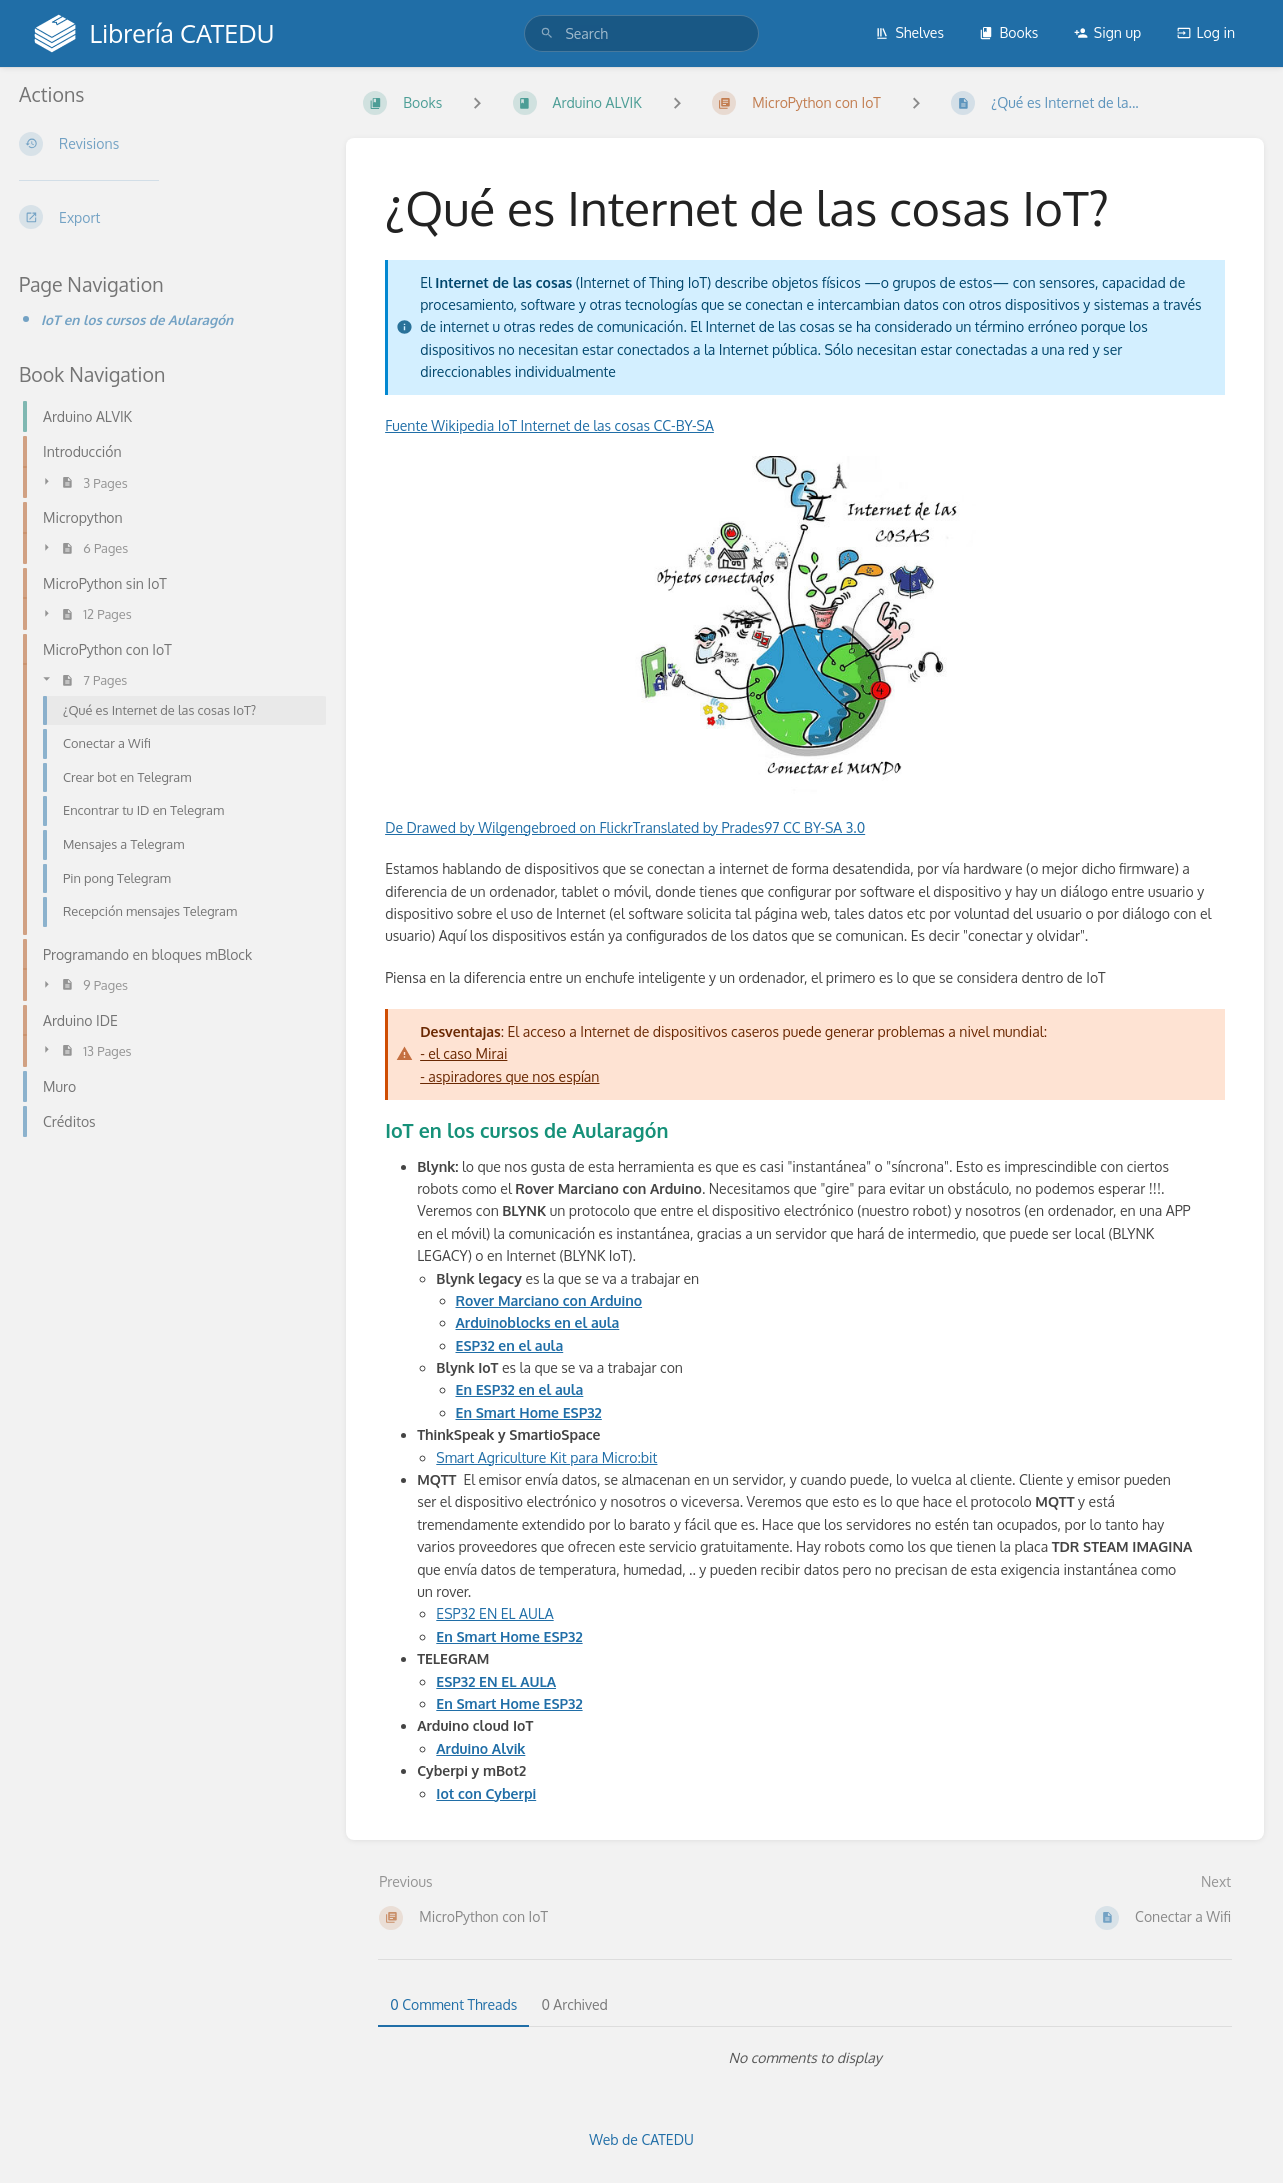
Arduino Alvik (480, 1748)
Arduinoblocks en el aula (538, 1322)
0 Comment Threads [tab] (453, 2004)
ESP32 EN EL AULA (494, 1613)
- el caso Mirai (463, 1053)
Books (1008, 32)
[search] (641, 33)
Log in (1206, 32)
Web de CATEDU (641, 2139)
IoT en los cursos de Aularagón (137, 319)
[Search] (547, 33)
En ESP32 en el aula (520, 1389)
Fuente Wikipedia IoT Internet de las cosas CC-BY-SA (549, 425)
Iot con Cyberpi (486, 1793)
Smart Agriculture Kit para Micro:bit (546, 1457)
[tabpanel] (805, 2058)
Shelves (909, 32)
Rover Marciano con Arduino (549, 1300)
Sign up (1107, 32)
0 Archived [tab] (574, 2004)
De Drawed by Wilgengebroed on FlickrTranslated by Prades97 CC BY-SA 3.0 (625, 827)
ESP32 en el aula (510, 1345)
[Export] (166, 217)
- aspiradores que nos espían (509, 1076)
